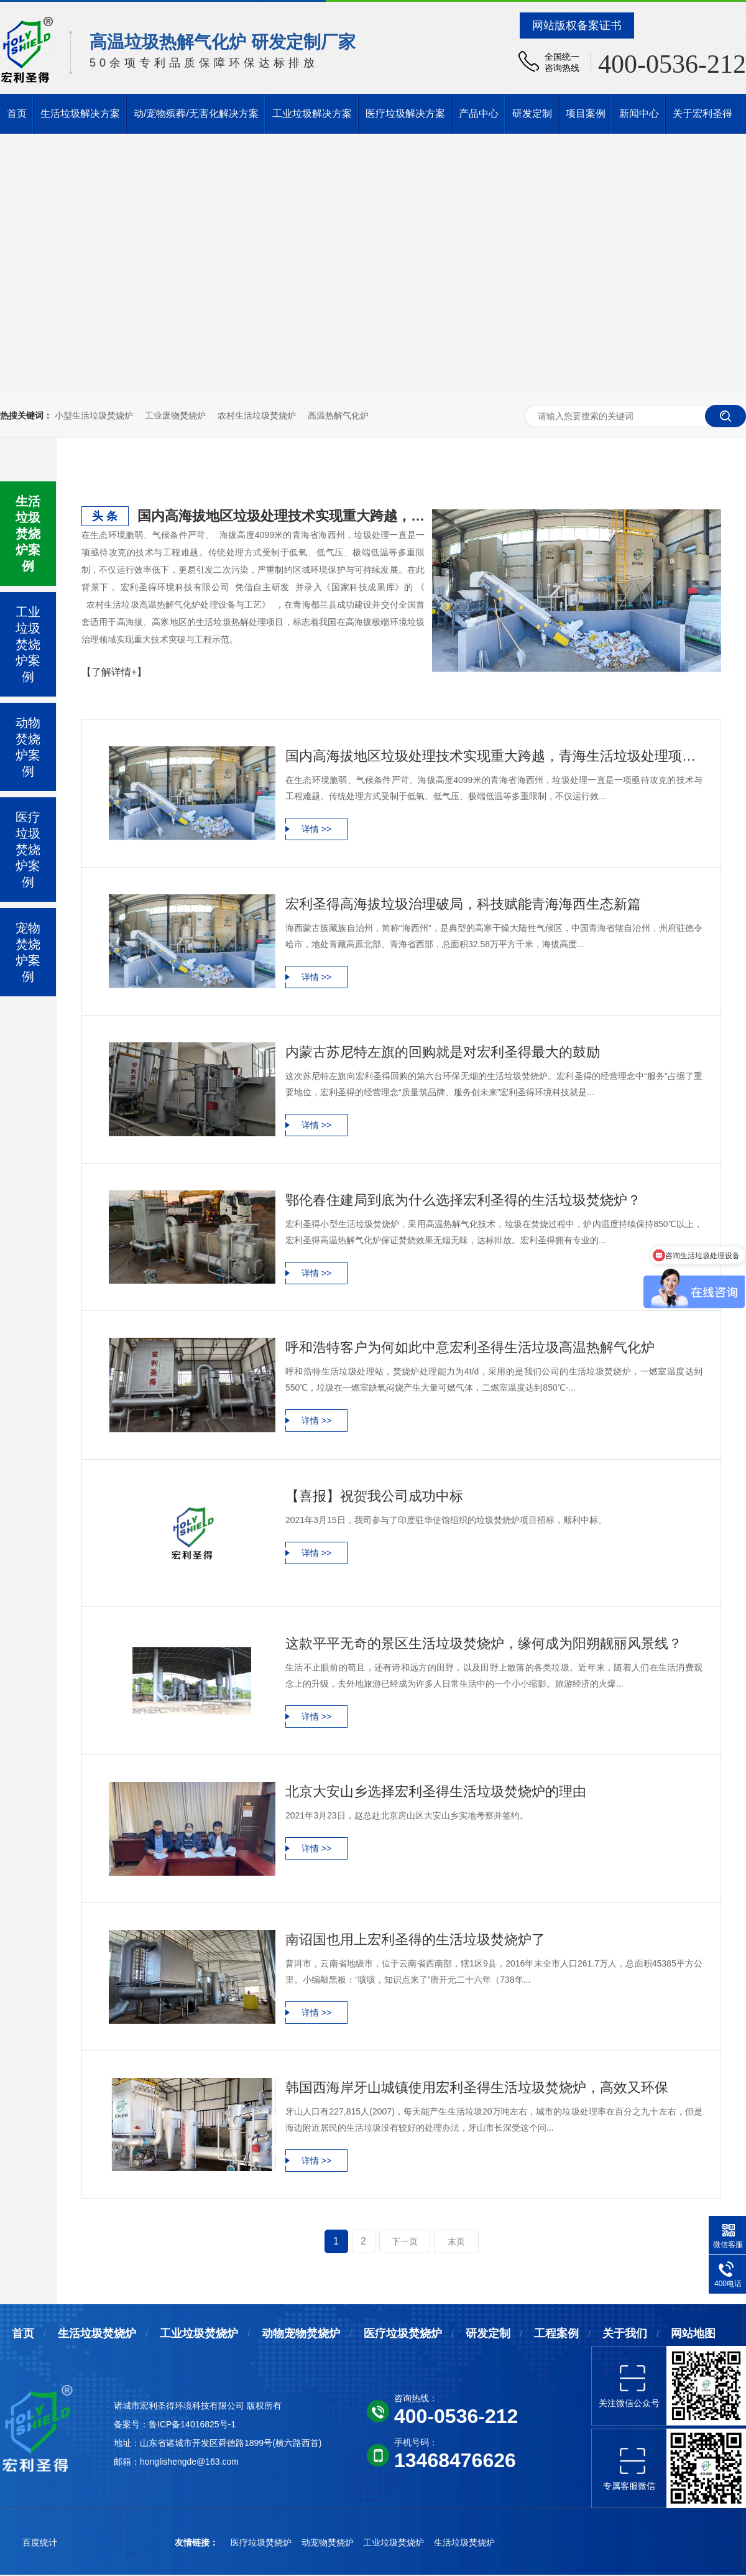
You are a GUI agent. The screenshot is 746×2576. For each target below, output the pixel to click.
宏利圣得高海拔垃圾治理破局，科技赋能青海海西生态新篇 (463, 904)
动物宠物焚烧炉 (301, 2333)
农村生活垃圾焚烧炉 (257, 415)
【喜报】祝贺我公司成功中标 (374, 1496)
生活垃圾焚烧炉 (97, 2333)
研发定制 (532, 113)
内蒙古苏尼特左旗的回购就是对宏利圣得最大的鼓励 (442, 1052)
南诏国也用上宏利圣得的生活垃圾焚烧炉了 (415, 1939)
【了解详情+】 (114, 672)
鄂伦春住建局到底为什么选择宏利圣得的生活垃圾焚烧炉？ (463, 1200)
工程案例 (556, 2333)
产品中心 (479, 113)
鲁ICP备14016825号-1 (192, 2424)
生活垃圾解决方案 (80, 113)
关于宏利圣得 (702, 113)
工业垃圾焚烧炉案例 (28, 644)
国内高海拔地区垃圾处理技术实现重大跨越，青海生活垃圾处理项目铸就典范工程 (281, 516)
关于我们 (624, 2333)
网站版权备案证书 (577, 25)
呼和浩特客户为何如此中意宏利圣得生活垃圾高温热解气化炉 (470, 1347)
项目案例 (586, 113)
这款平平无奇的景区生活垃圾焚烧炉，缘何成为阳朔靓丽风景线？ (483, 1643)
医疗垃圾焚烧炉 (403, 2333)
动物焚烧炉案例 (28, 747)
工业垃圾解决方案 (312, 113)
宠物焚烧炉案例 (28, 952)
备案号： (131, 2424)
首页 (17, 113)
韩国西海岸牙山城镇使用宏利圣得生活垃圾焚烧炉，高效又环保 (476, 2087)
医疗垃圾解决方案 (405, 113)
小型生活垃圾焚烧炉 (94, 415)
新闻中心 (639, 113)
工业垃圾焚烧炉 (199, 2333)
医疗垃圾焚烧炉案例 (28, 849)
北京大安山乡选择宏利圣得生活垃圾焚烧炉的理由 (435, 1791)
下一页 (405, 2241)
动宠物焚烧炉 (329, 2542)
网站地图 (693, 2333)
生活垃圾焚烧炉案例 (28, 533)
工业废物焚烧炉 (175, 415)
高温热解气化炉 (338, 415)
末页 (456, 2241)
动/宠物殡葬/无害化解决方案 (196, 113)
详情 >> (316, 829)
